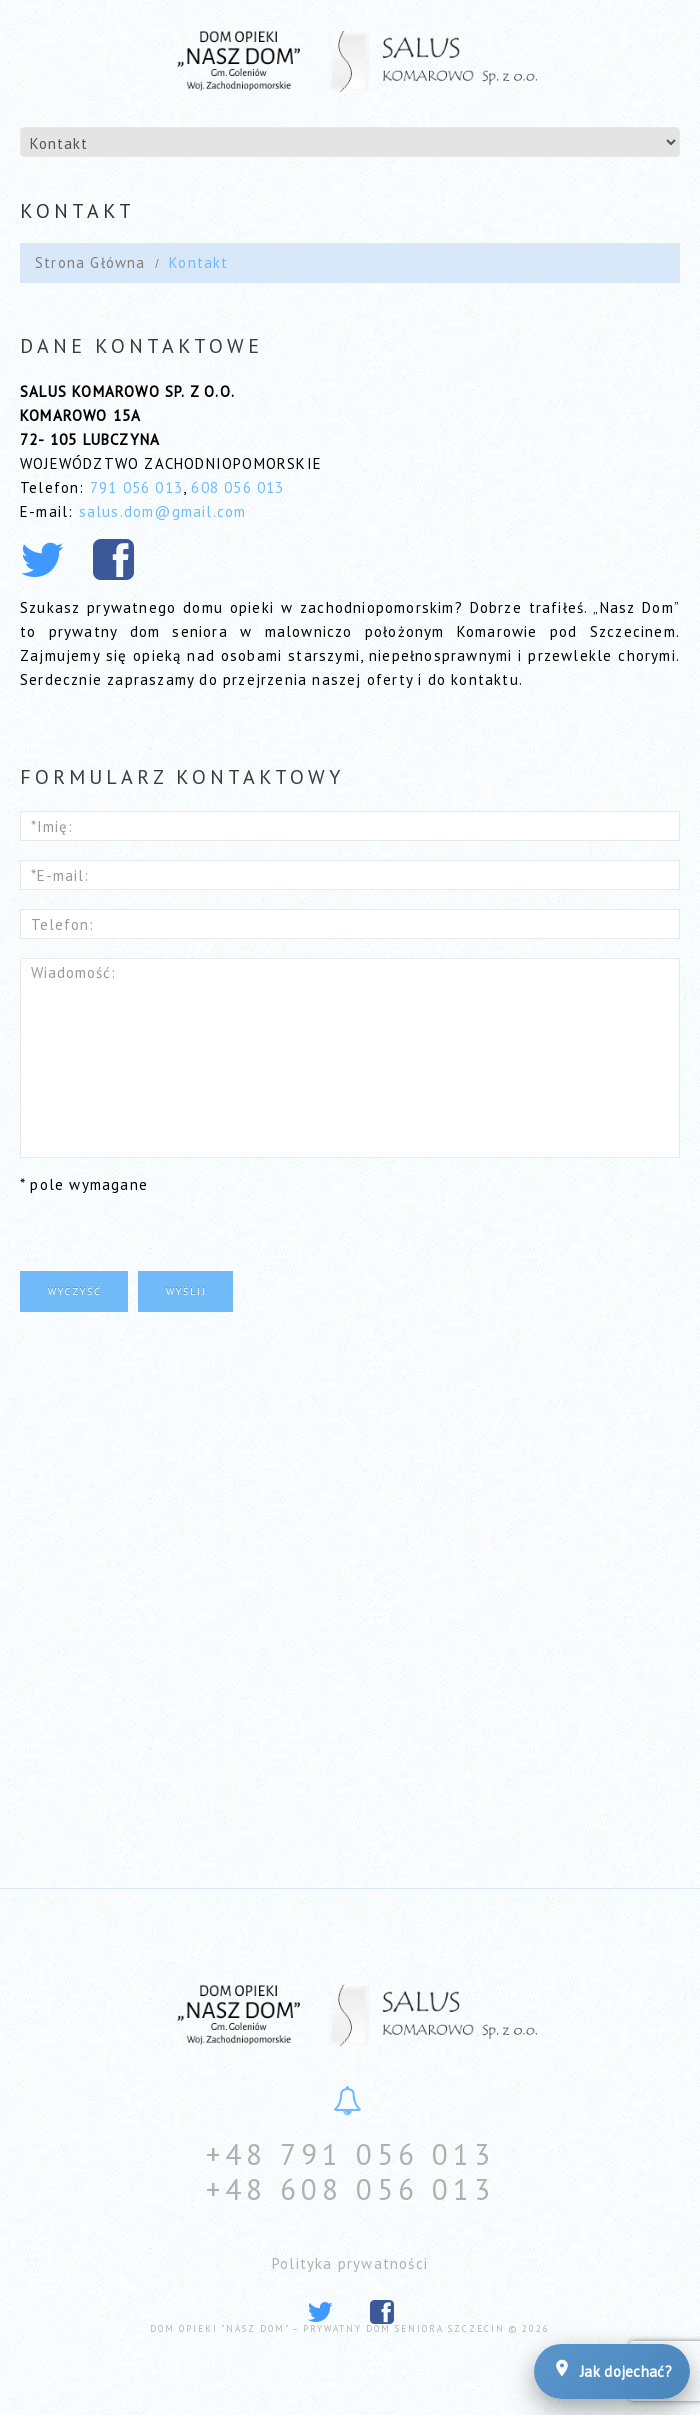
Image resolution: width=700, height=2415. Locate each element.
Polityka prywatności (350, 2263)
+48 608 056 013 (350, 2189)
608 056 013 (237, 487)
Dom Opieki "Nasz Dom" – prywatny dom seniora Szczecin (327, 2328)
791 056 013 (136, 487)
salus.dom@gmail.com (163, 511)
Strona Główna (90, 262)
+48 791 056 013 (350, 2154)
